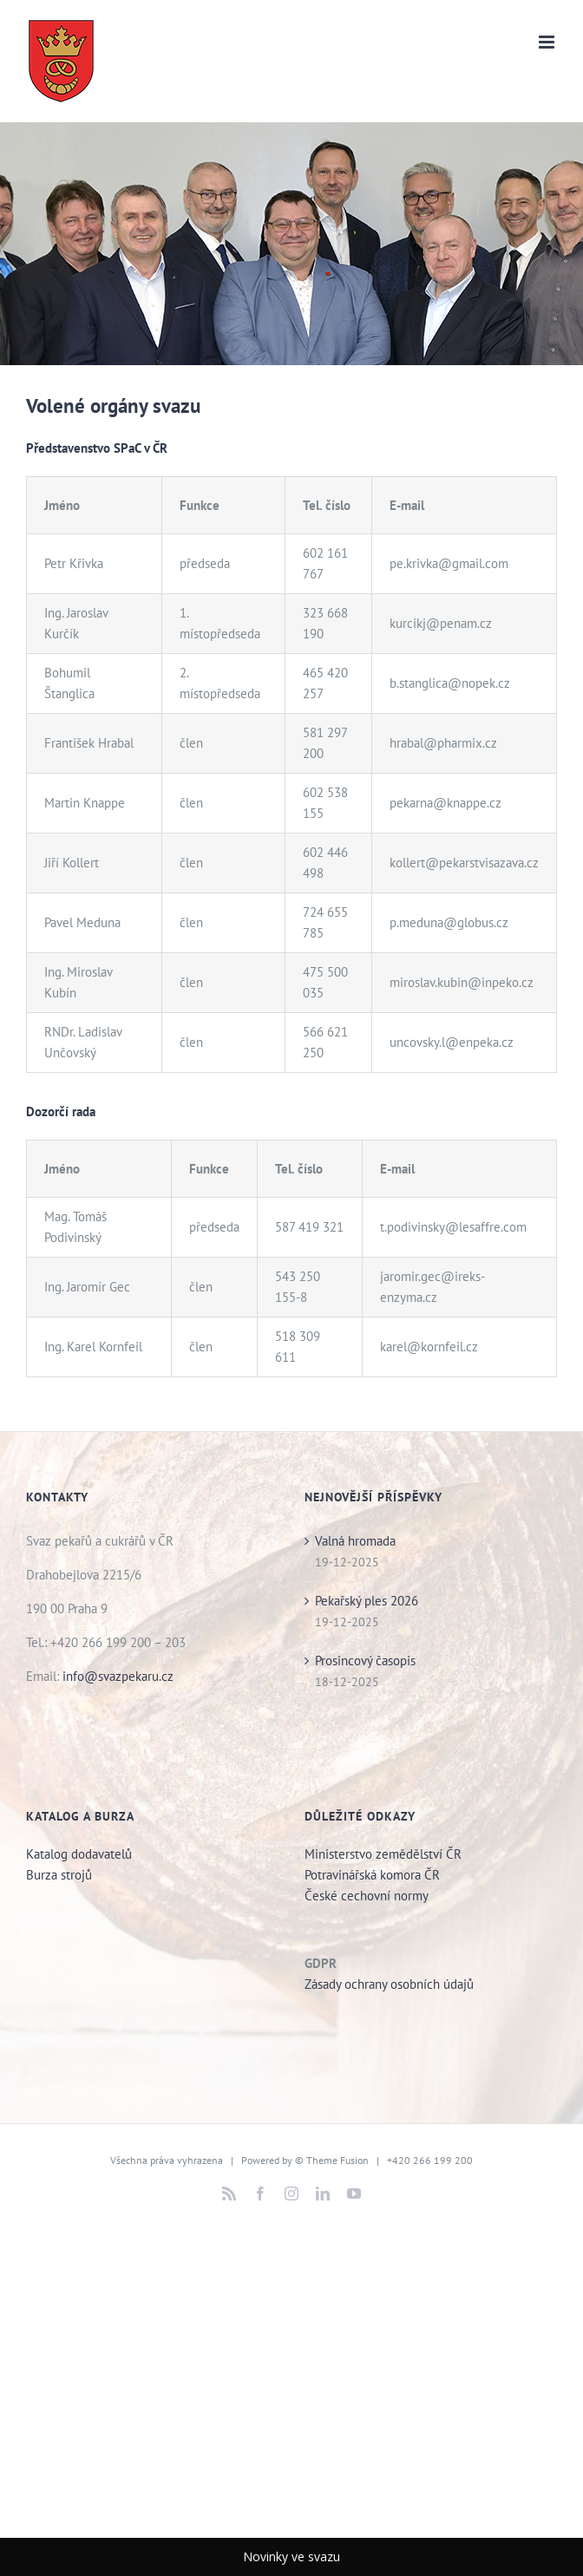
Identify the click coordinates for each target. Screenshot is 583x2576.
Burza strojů (60, 1875)
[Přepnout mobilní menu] (548, 42)
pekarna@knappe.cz (445, 802)
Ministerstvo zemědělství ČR (383, 1854)
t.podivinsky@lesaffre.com (453, 1227)
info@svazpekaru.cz (118, 1676)
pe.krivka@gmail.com (449, 563)
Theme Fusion (337, 2160)
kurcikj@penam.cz (441, 623)
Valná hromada (355, 1541)
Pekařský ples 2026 (366, 1600)
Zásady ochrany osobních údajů (389, 1984)
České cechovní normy (367, 1895)
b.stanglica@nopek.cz (450, 683)
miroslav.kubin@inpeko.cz (462, 982)
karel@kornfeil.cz (429, 1346)
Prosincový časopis (365, 1660)
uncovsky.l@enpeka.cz (452, 1042)
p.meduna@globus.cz (449, 922)
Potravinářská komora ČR (372, 1875)
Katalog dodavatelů (79, 1854)
